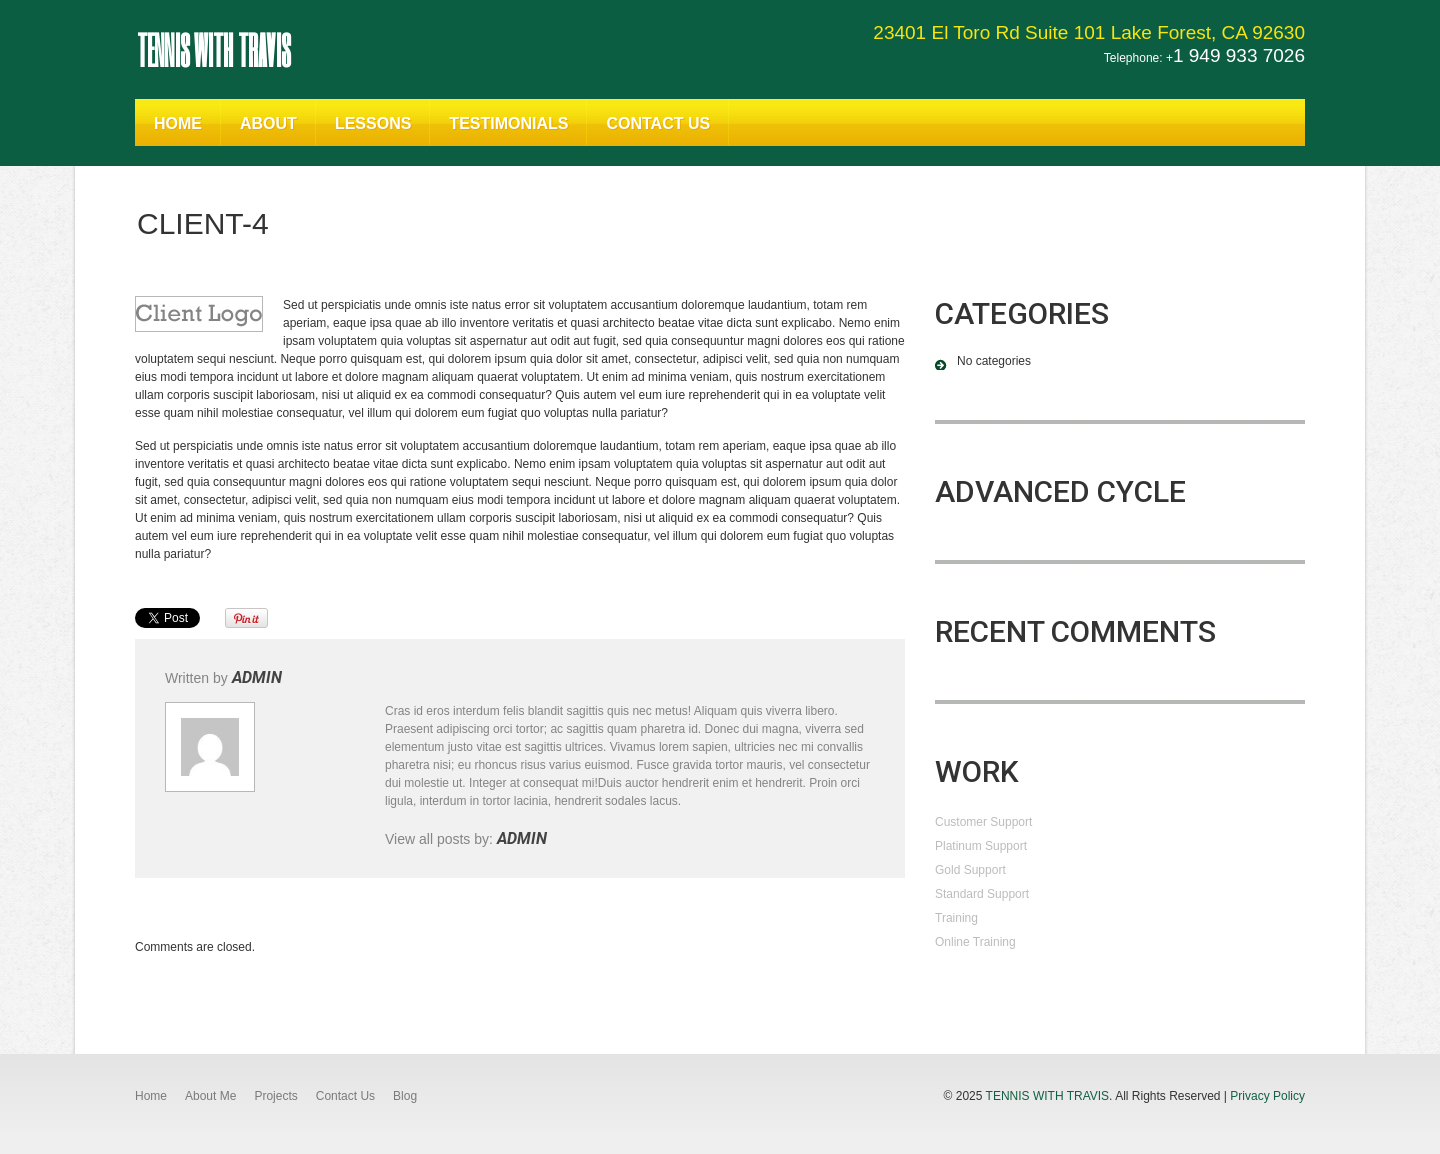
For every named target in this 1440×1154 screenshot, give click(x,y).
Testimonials (508, 123)
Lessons (373, 123)
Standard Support (982, 894)
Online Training (975, 942)
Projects (275, 1096)
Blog (405, 1096)
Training (956, 918)
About (268, 123)
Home (178, 123)
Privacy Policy (1267, 1096)
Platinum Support (981, 846)
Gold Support (970, 870)
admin (257, 677)
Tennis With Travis (213, 49)
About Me (210, 1096)
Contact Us (658, 123)
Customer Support (983, 822)
